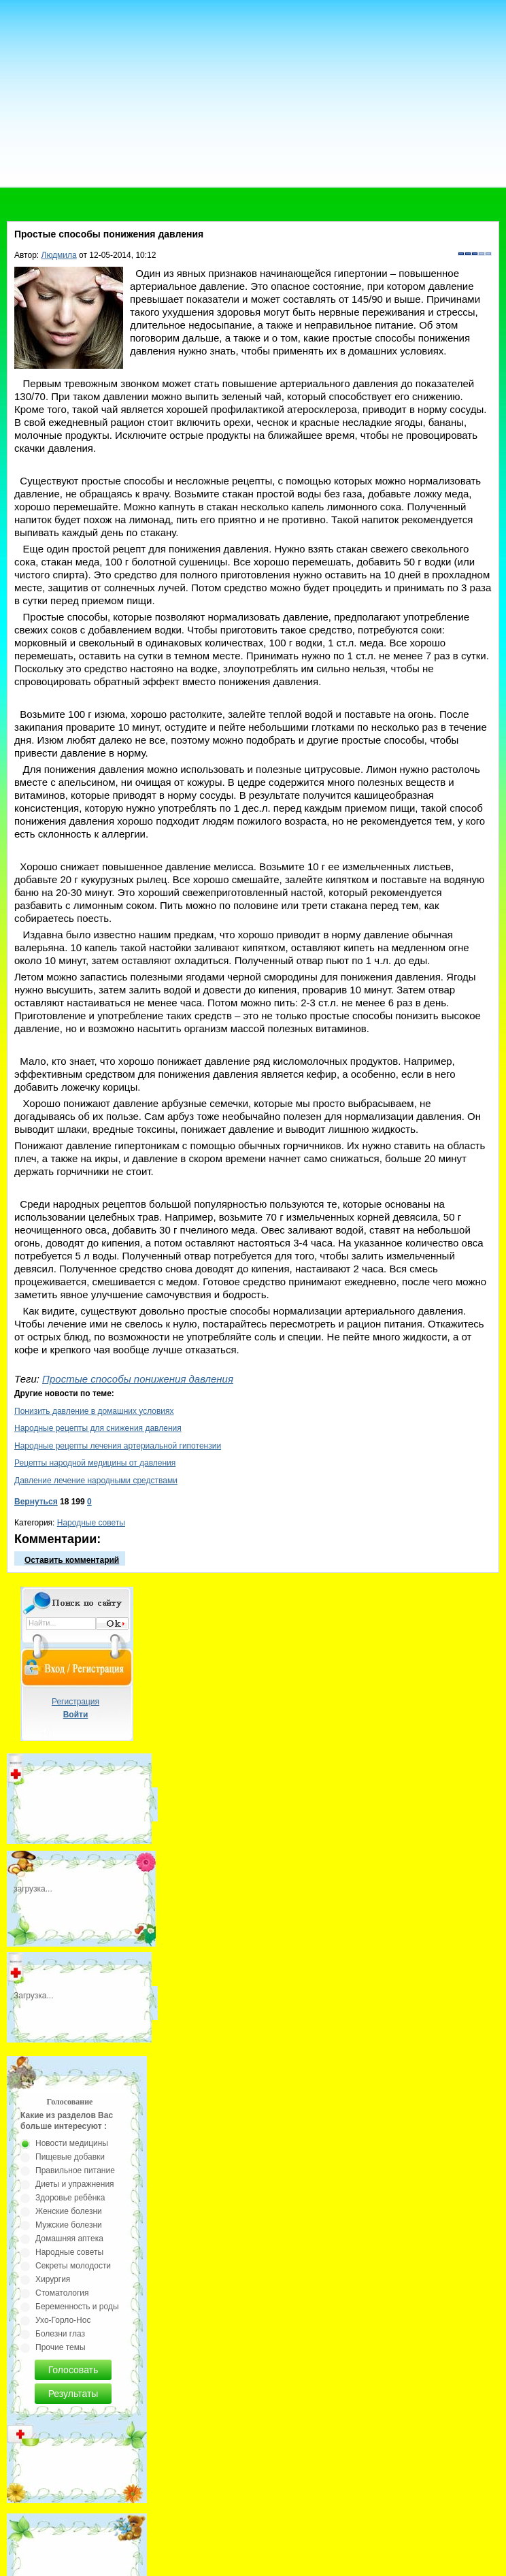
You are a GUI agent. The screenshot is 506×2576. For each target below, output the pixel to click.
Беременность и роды (77, 2306)
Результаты (73, 2393)
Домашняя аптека (69, 2238)
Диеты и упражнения (74, 2184)
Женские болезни (68, 2211)
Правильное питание (75, 2170)
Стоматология (62, 2293)
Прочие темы (60, 2347)
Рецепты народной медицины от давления (94, 1463)
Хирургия (52, 2279)
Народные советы (91, 1523)
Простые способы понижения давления (137, 1379)
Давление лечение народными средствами (96, 1480)
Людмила (59, 255)
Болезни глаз (60, 2334)
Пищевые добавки (70, 2157)
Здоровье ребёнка (70, 2197)
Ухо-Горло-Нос (62, 2320)
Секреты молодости (73, 2265)
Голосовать (73, 2369)
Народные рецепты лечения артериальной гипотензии (117, 1446)
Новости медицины (71, 2143)
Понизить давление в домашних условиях (94, 1411)
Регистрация (75, 1701)
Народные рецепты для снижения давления (98, 1428)
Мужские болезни (68, 2225)
